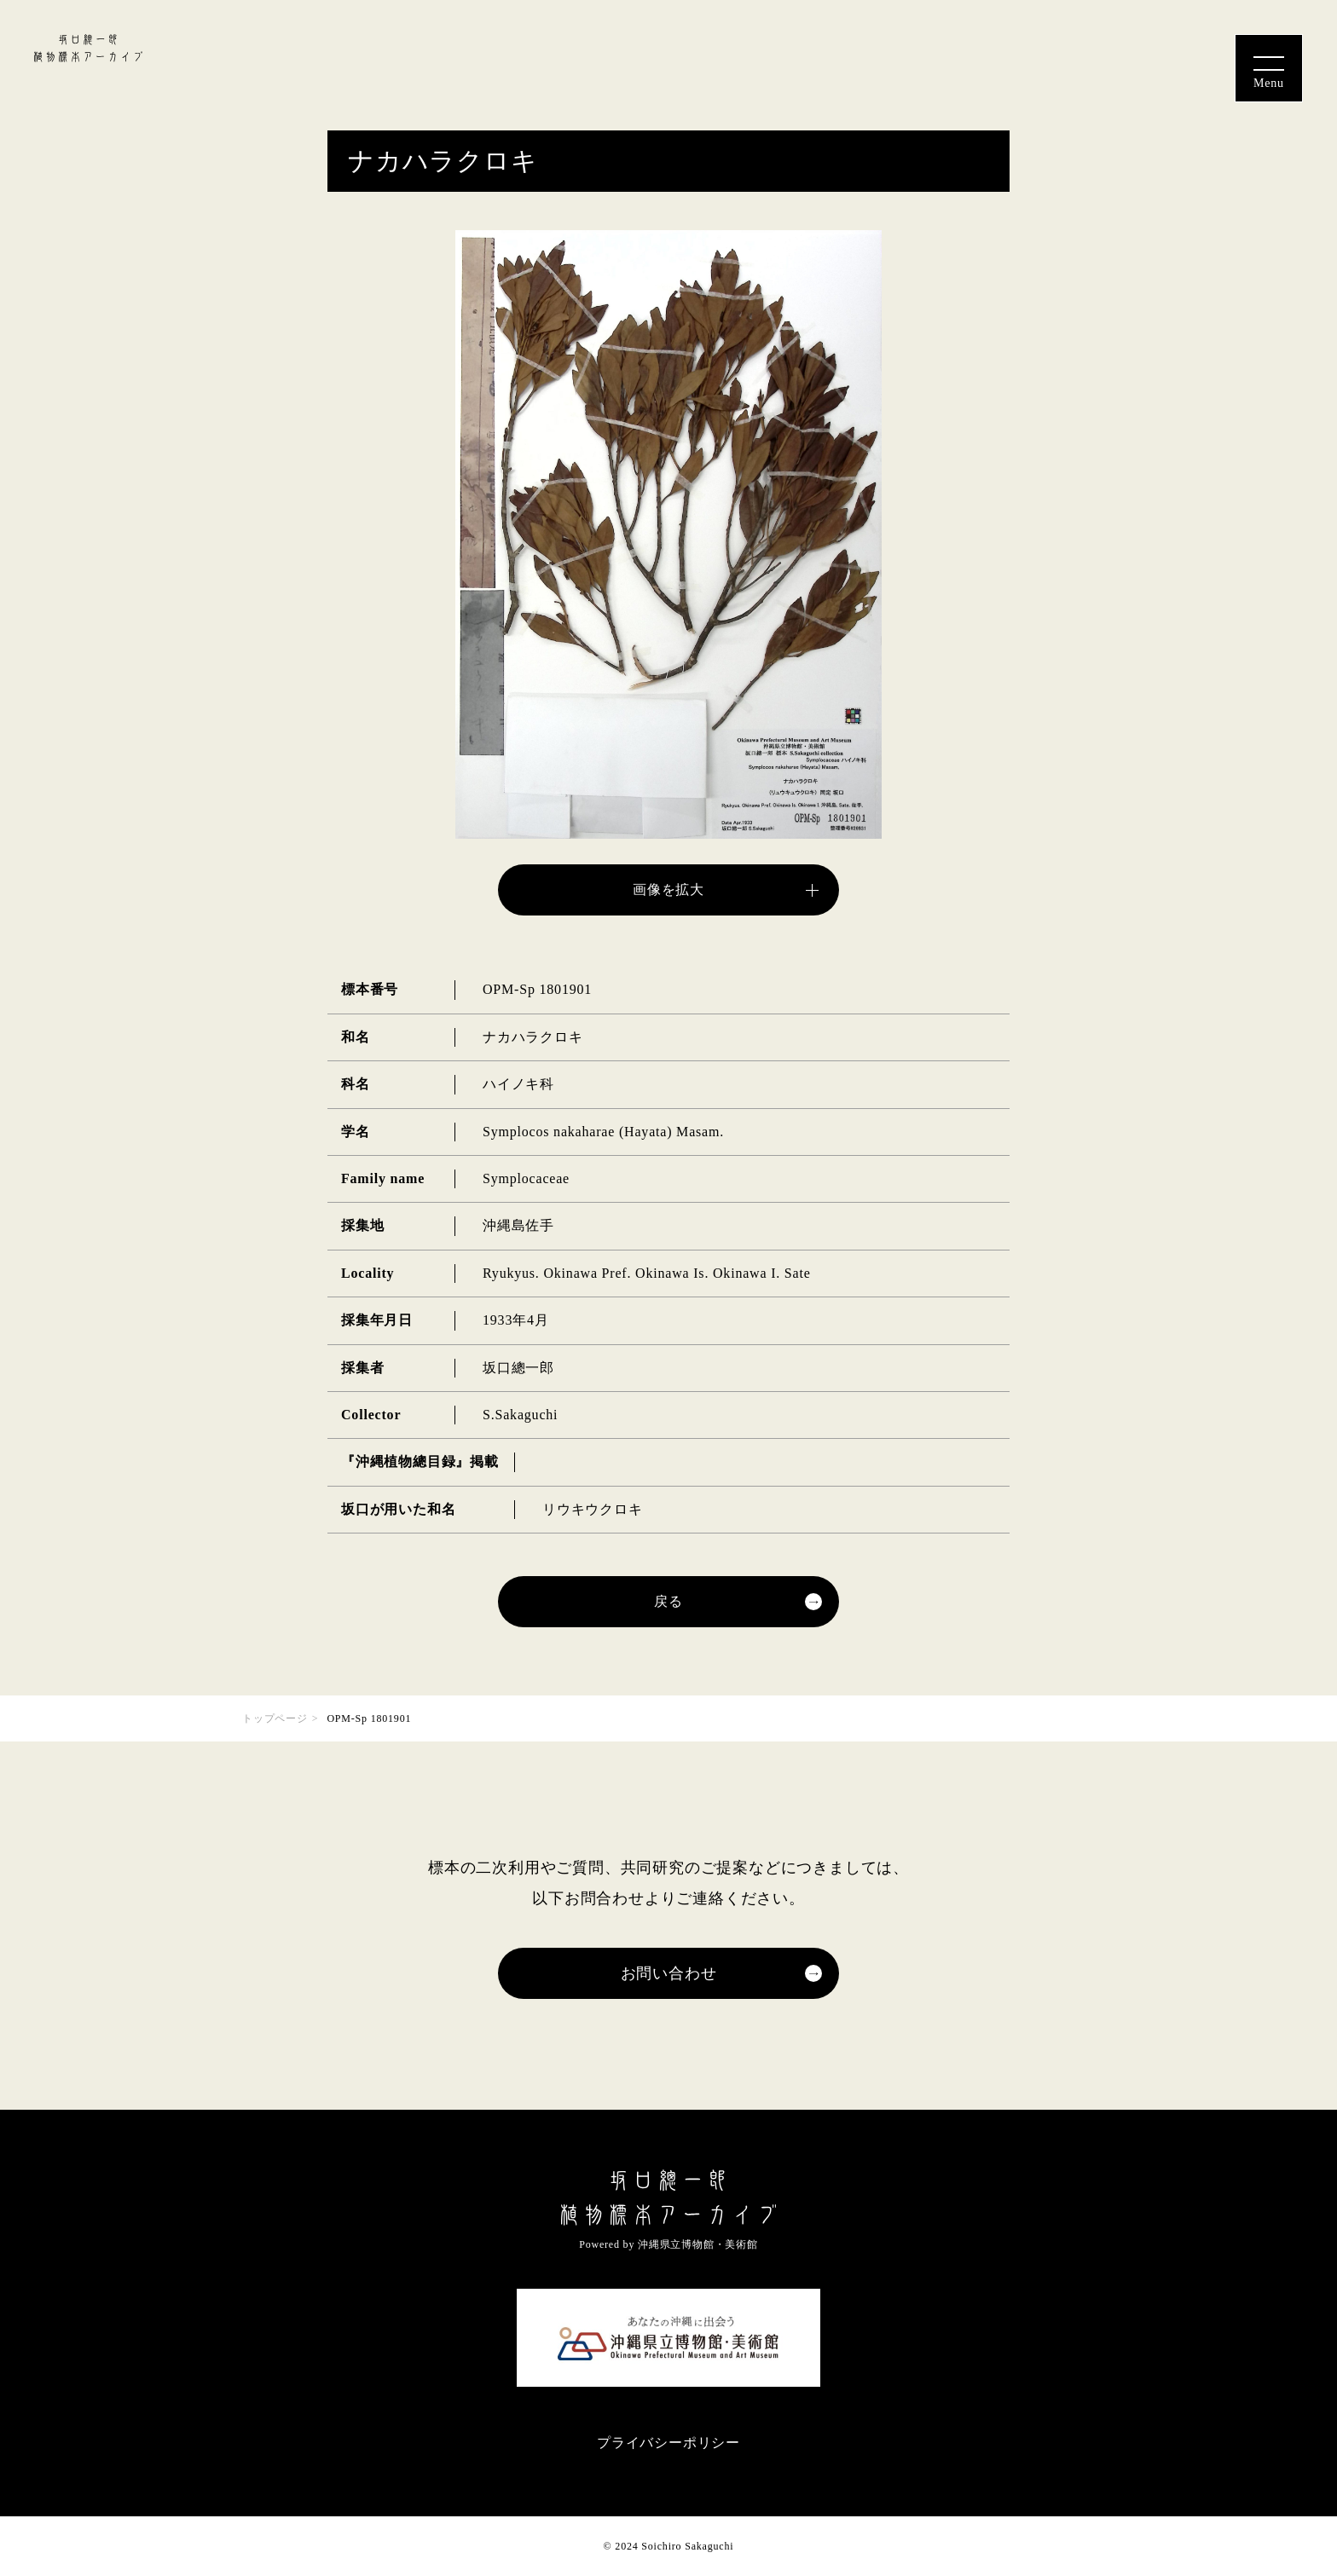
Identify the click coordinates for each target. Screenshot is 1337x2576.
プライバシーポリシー (668, 2442)
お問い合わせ (669, 1973)
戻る (668, 1601)
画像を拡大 (668, 889)
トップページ (275, 1718)
